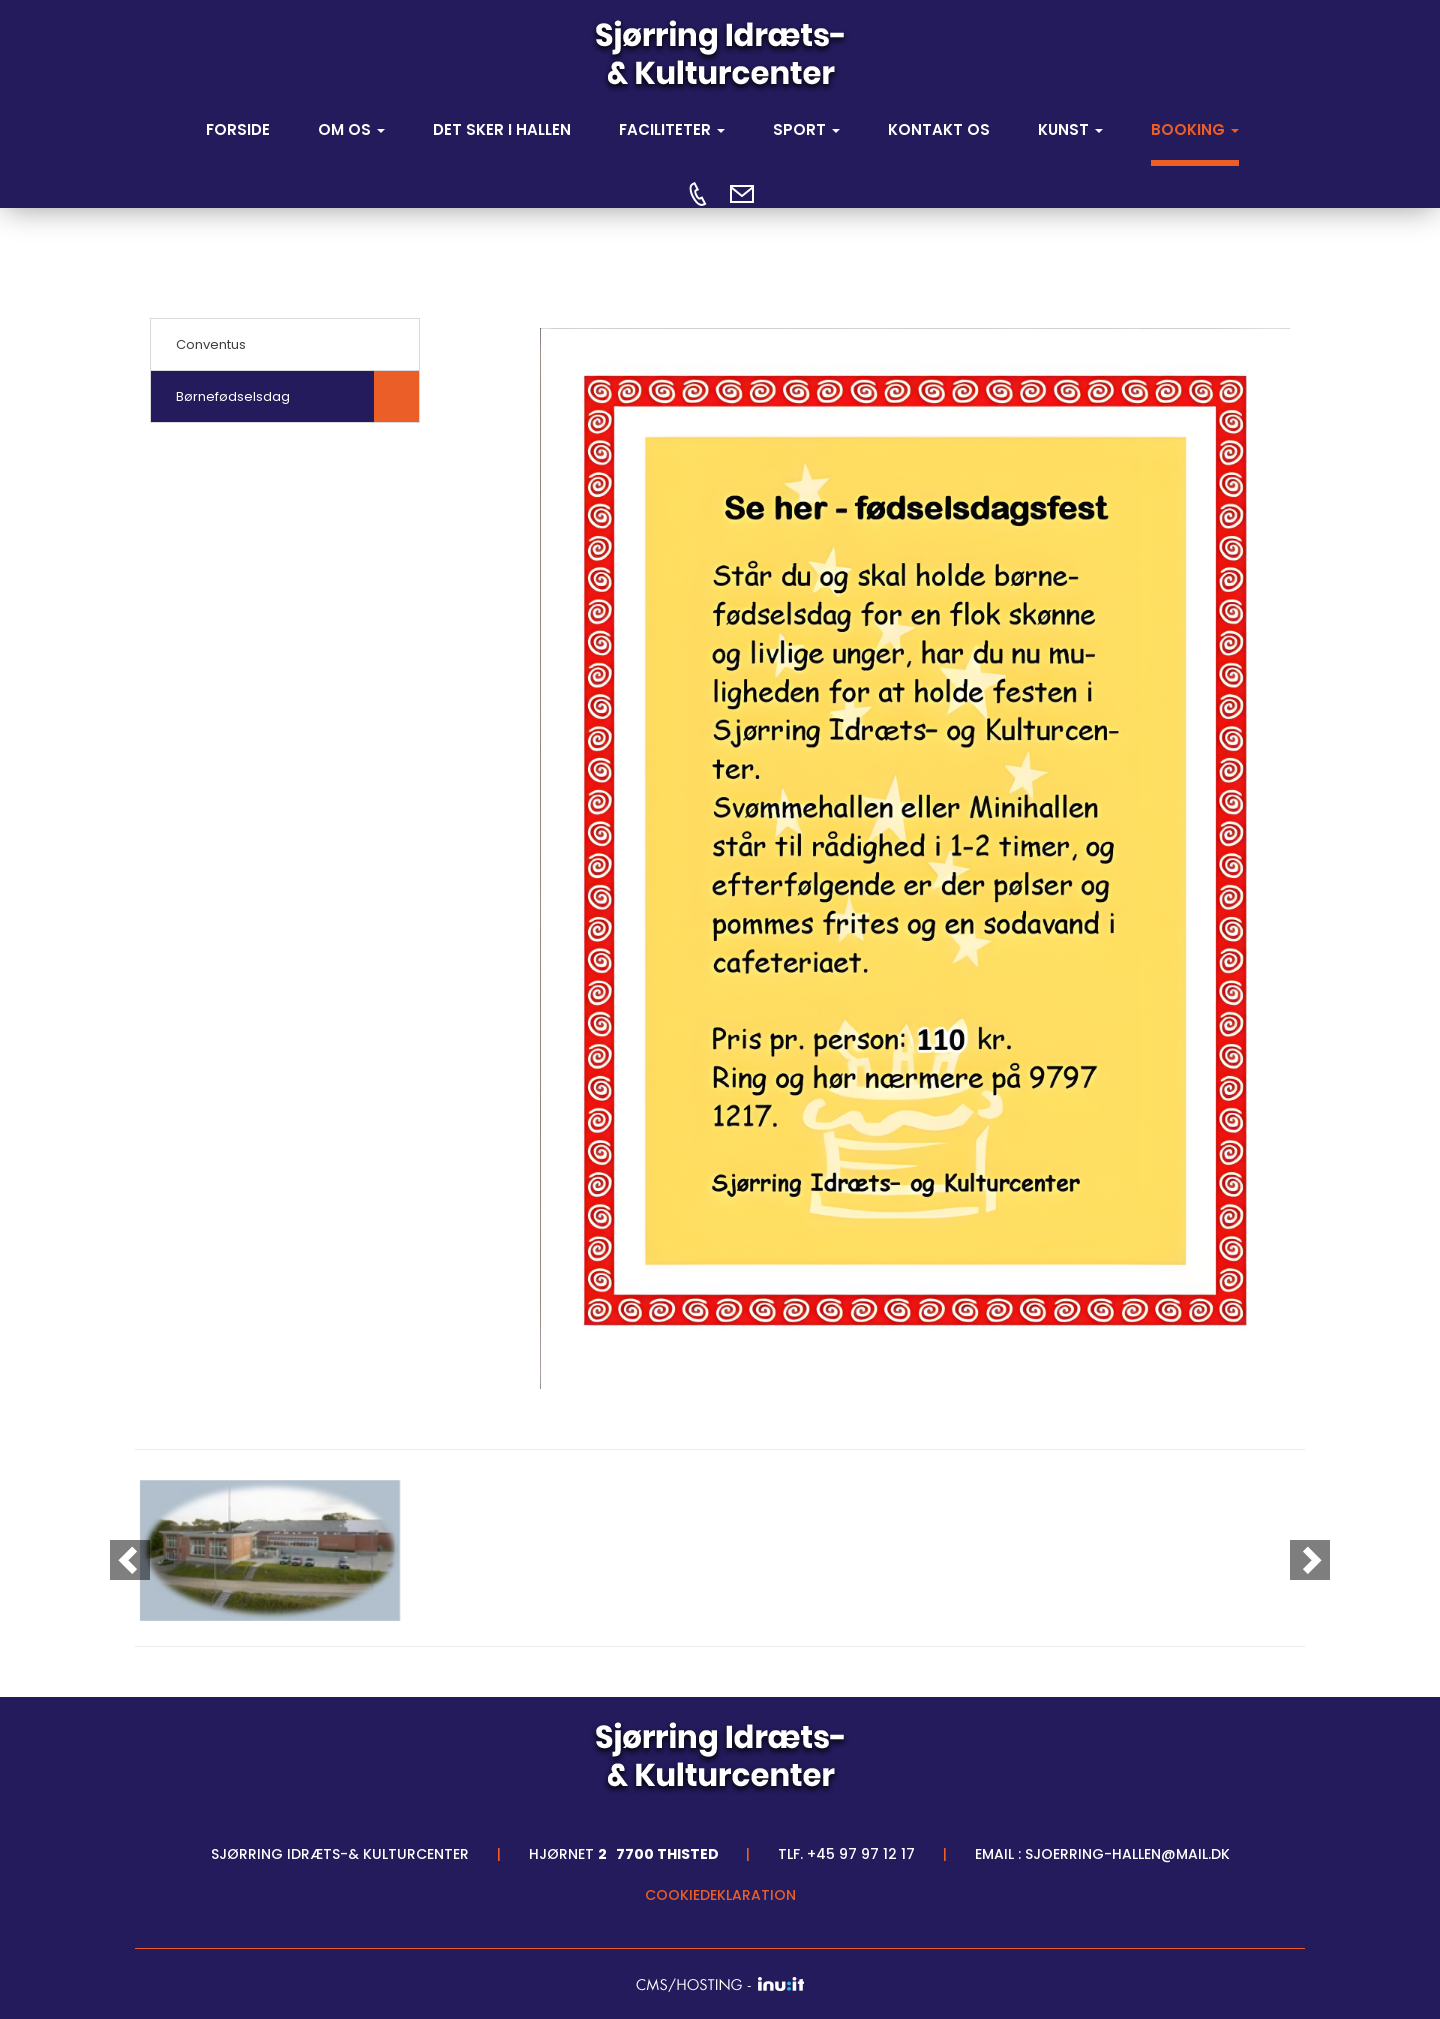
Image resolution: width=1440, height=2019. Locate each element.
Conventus (211, 344)
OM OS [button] (351, 129)
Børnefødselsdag (233, 396)
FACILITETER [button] (672, 129)
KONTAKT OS (939, 129)
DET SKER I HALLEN (502, 129)
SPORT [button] (806, 129)
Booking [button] (1195, 129)
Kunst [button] (1070, 129)
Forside (238, 129)
